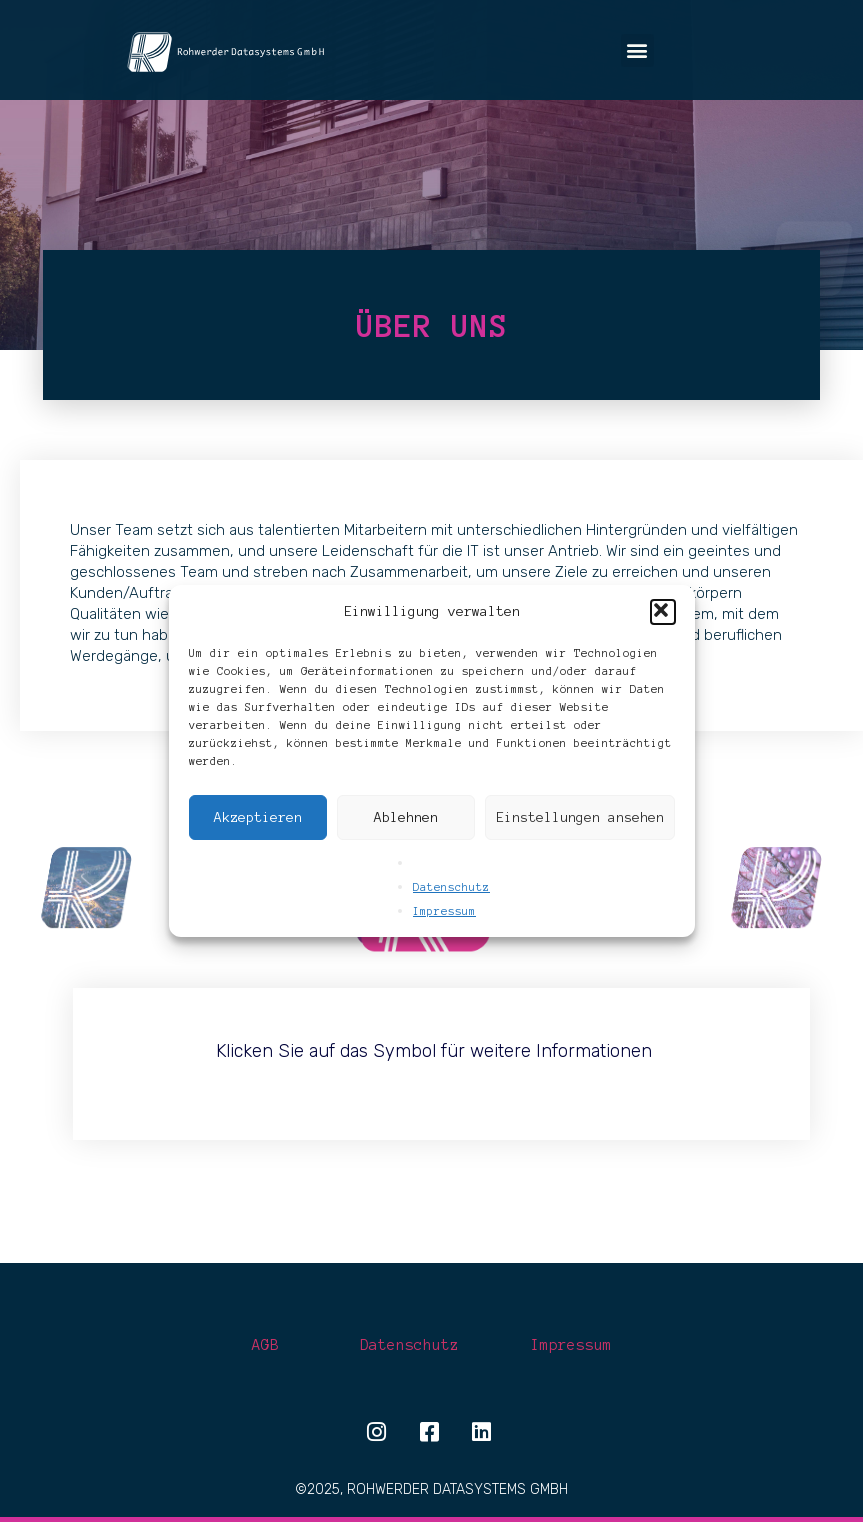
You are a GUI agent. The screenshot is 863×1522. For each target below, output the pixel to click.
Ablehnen (406, 817)
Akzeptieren (258, 817)
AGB (265, 1345)
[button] (663, 612)
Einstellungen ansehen (580, 817)
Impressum (444, 911)
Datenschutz (451, 887)
